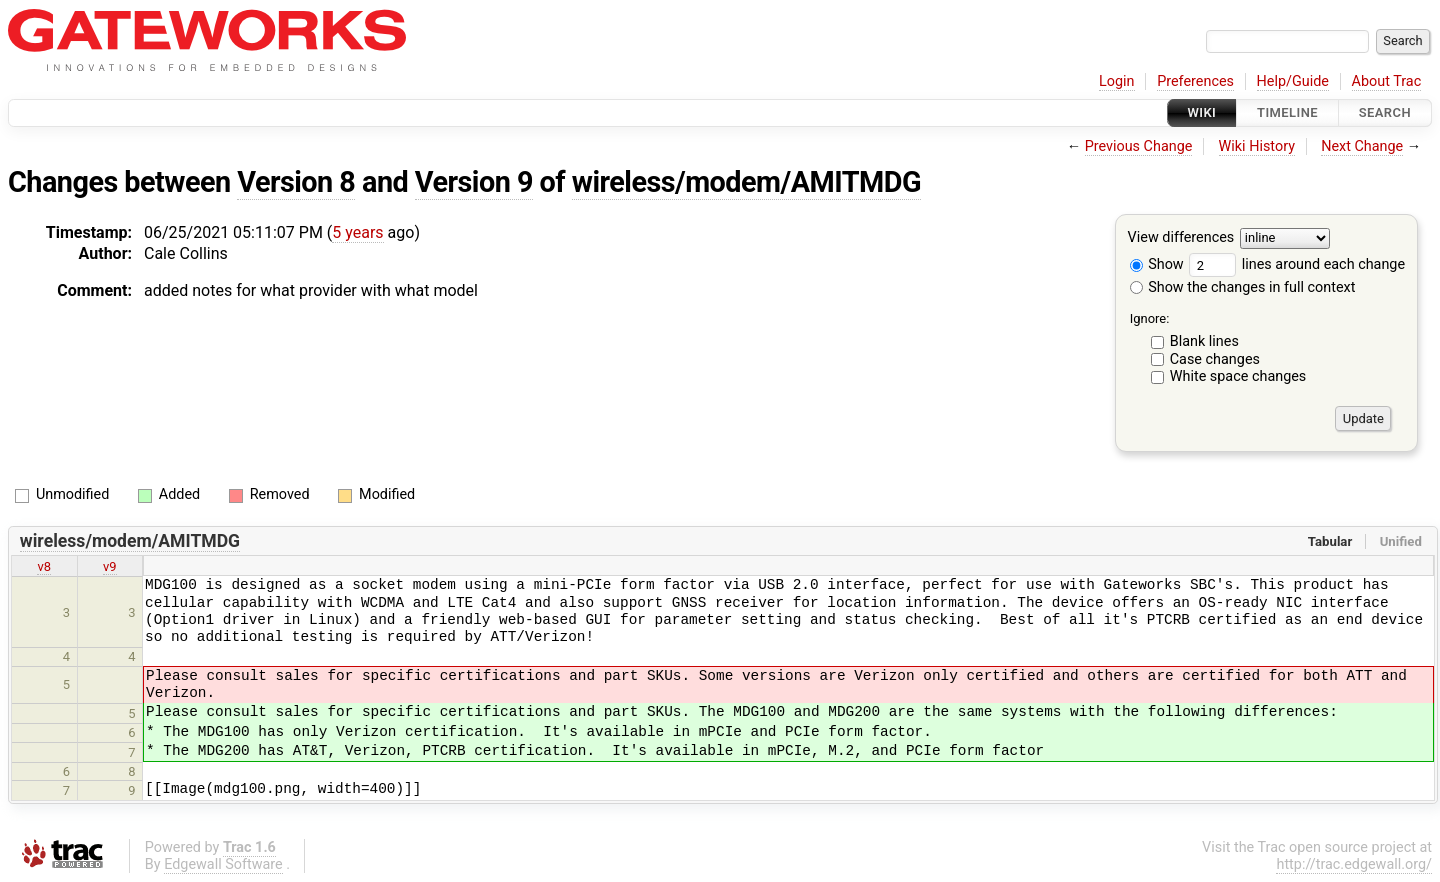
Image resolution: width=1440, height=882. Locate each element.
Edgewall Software (223, 864)
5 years (357, 232)
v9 (110, 566)
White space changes (1238, 376)
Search (1385, 112)
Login (1117, 81)
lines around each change (1297, 264)
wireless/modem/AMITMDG (746, 182)
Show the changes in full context (1243, 287)
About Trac (1387, 81)
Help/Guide (1293, 81)
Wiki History (1257, 146)
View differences (1181, 238)
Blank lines (1204, 341)
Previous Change (1139, 146)
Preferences (1195, 81)
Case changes (1215, 359)
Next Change (1362, 146)
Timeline (1287, 112)
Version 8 (296, 182)
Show (1157, 264)
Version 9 (474, 182)
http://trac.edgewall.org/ (1354, 864)
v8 (44, 566)
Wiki (1202, 112)
